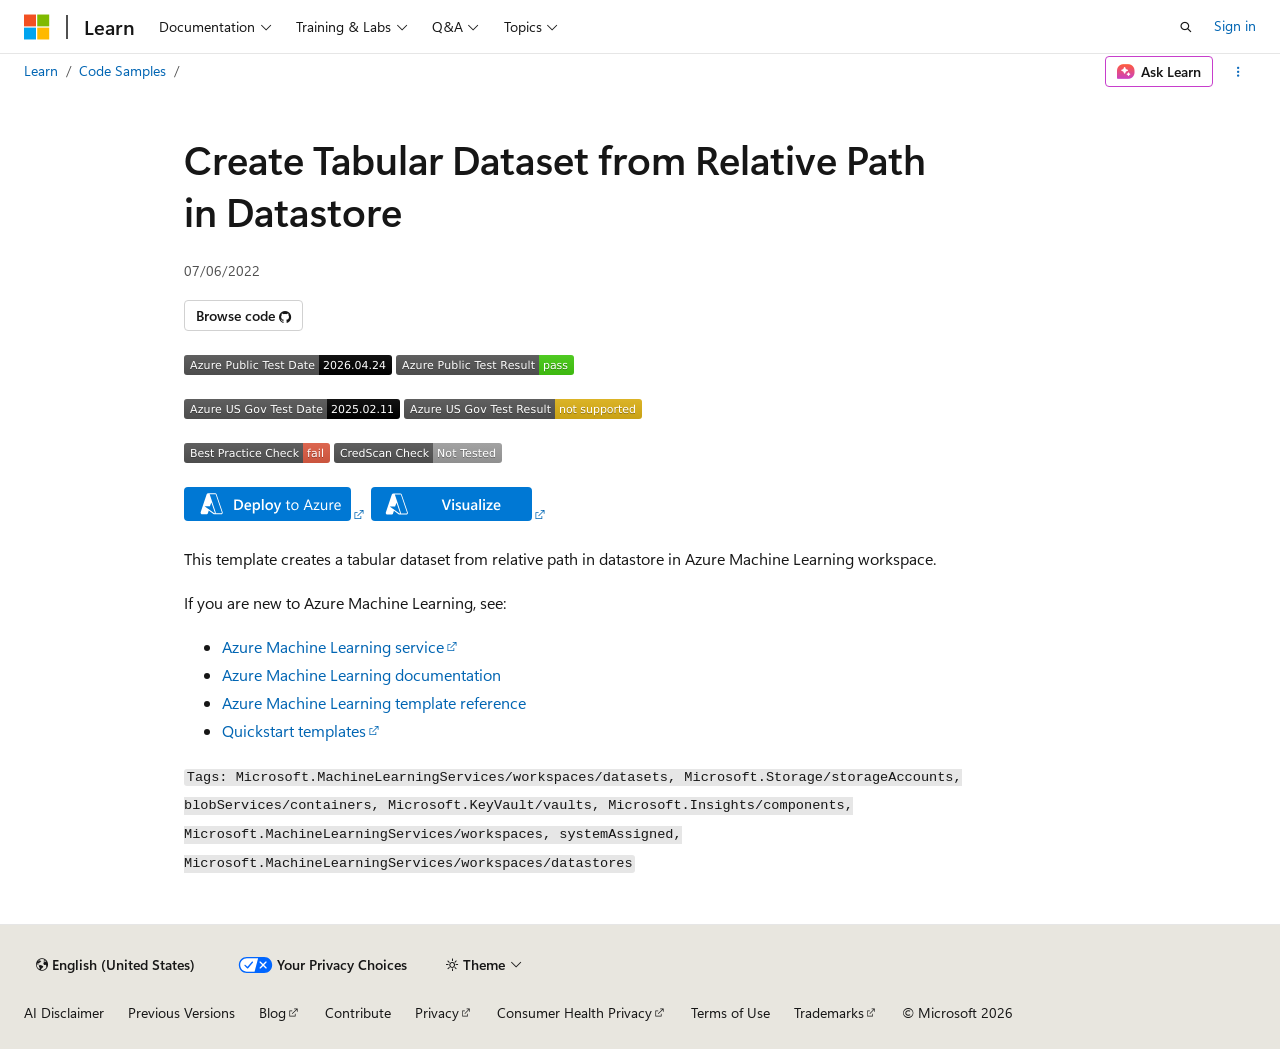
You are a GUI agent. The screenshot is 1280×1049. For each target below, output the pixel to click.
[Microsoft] (37, 27)
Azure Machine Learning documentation (361, 674)
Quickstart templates (294, 730)
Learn (41, 70)
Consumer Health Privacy (574, 1012)
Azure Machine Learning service (333, 646)
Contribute (358, 1012)
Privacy (437, 1012)
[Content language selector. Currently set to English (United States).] (115, 965)
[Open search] (1186, 27)
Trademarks (829, 1012)
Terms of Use (730, 1012)
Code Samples (122, 70)
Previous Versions (181, 1012)
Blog (272, 1012)
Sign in (1235, 25)
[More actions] (1238, 72)
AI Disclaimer (64, 1012)
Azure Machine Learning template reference (374, 702)
